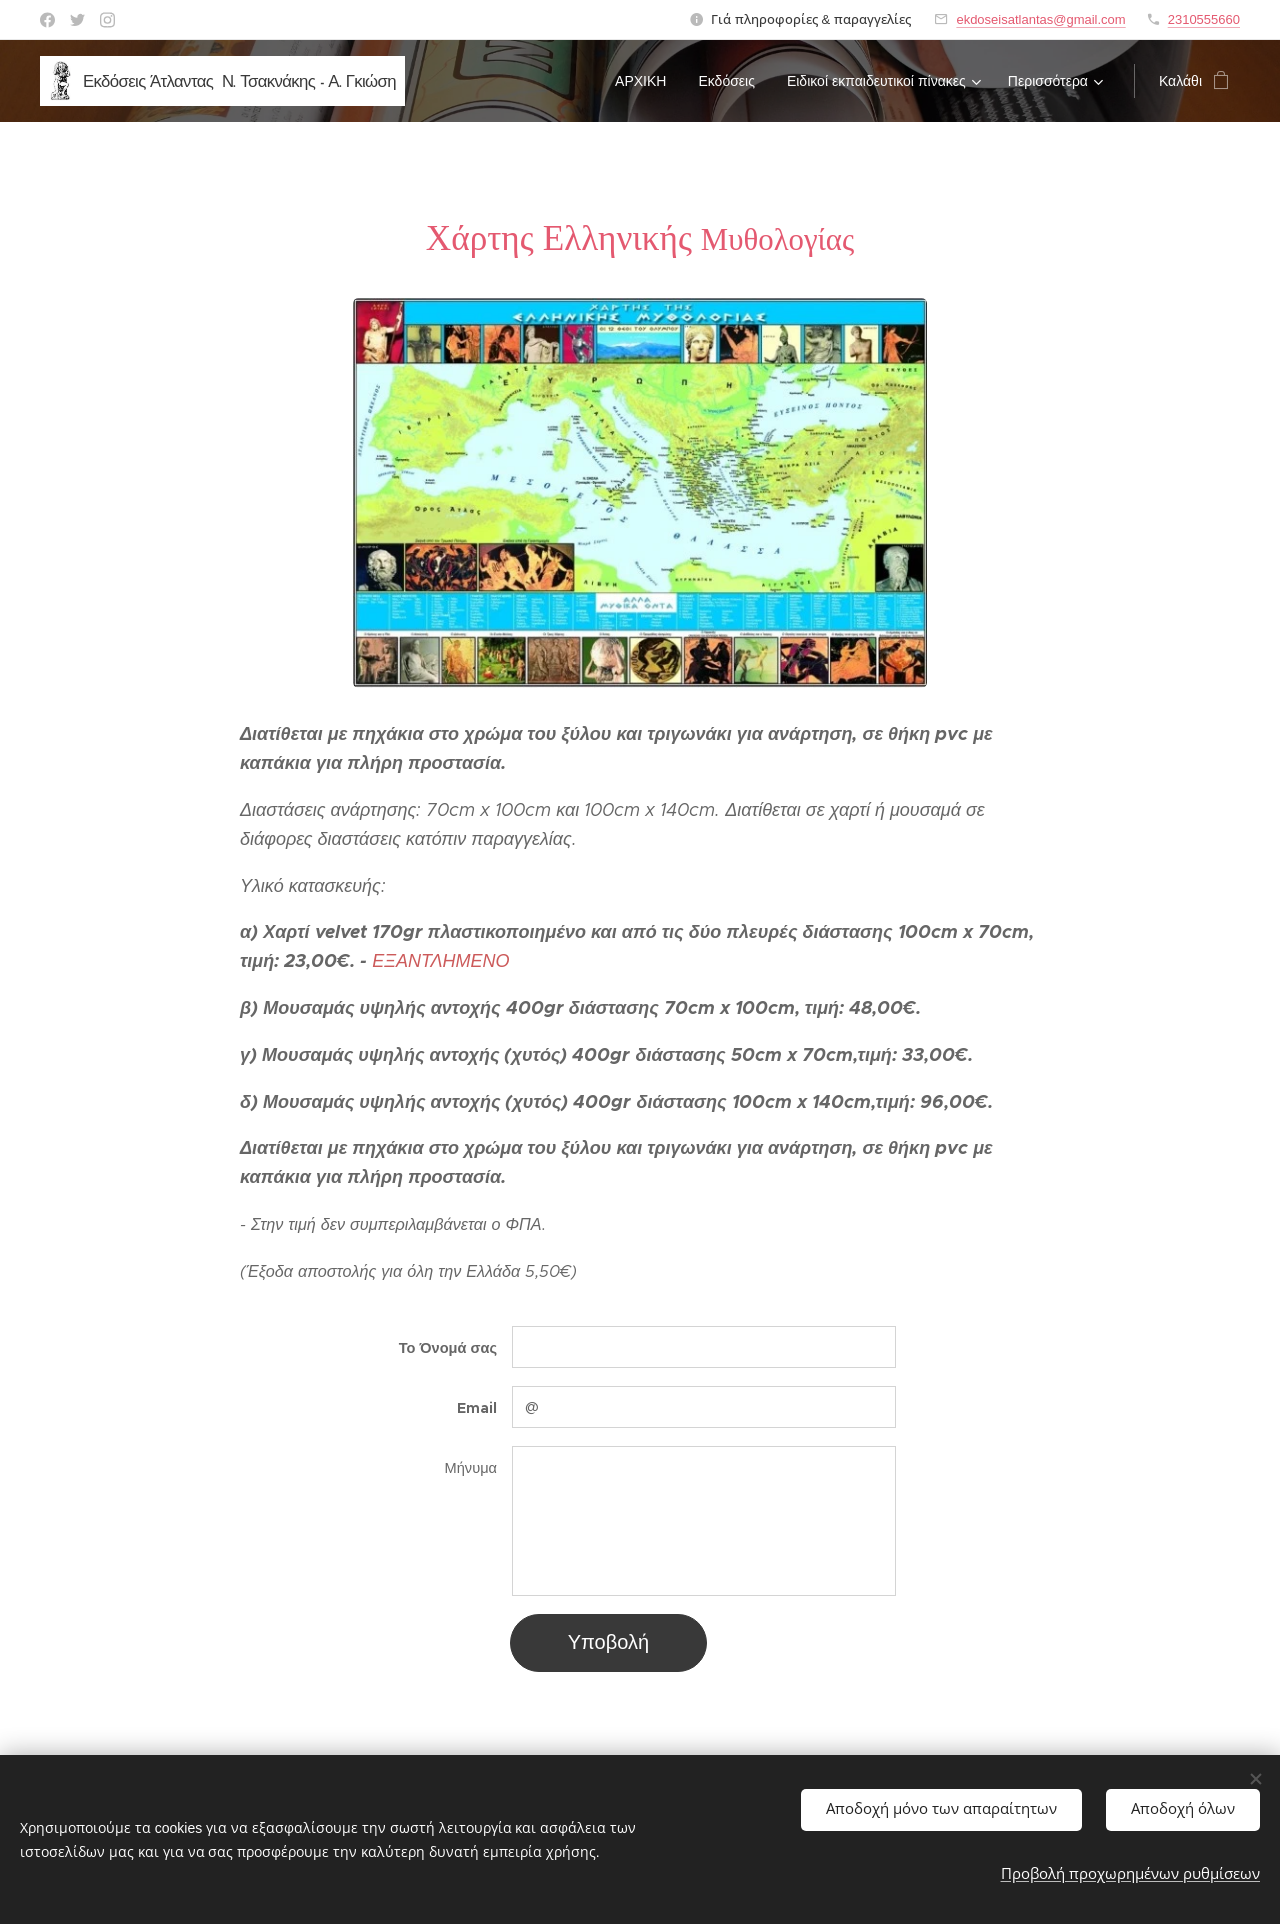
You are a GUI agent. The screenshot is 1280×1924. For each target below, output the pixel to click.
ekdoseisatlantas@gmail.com (1040, 19)
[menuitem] (646, 81)
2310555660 (1204, 19)
